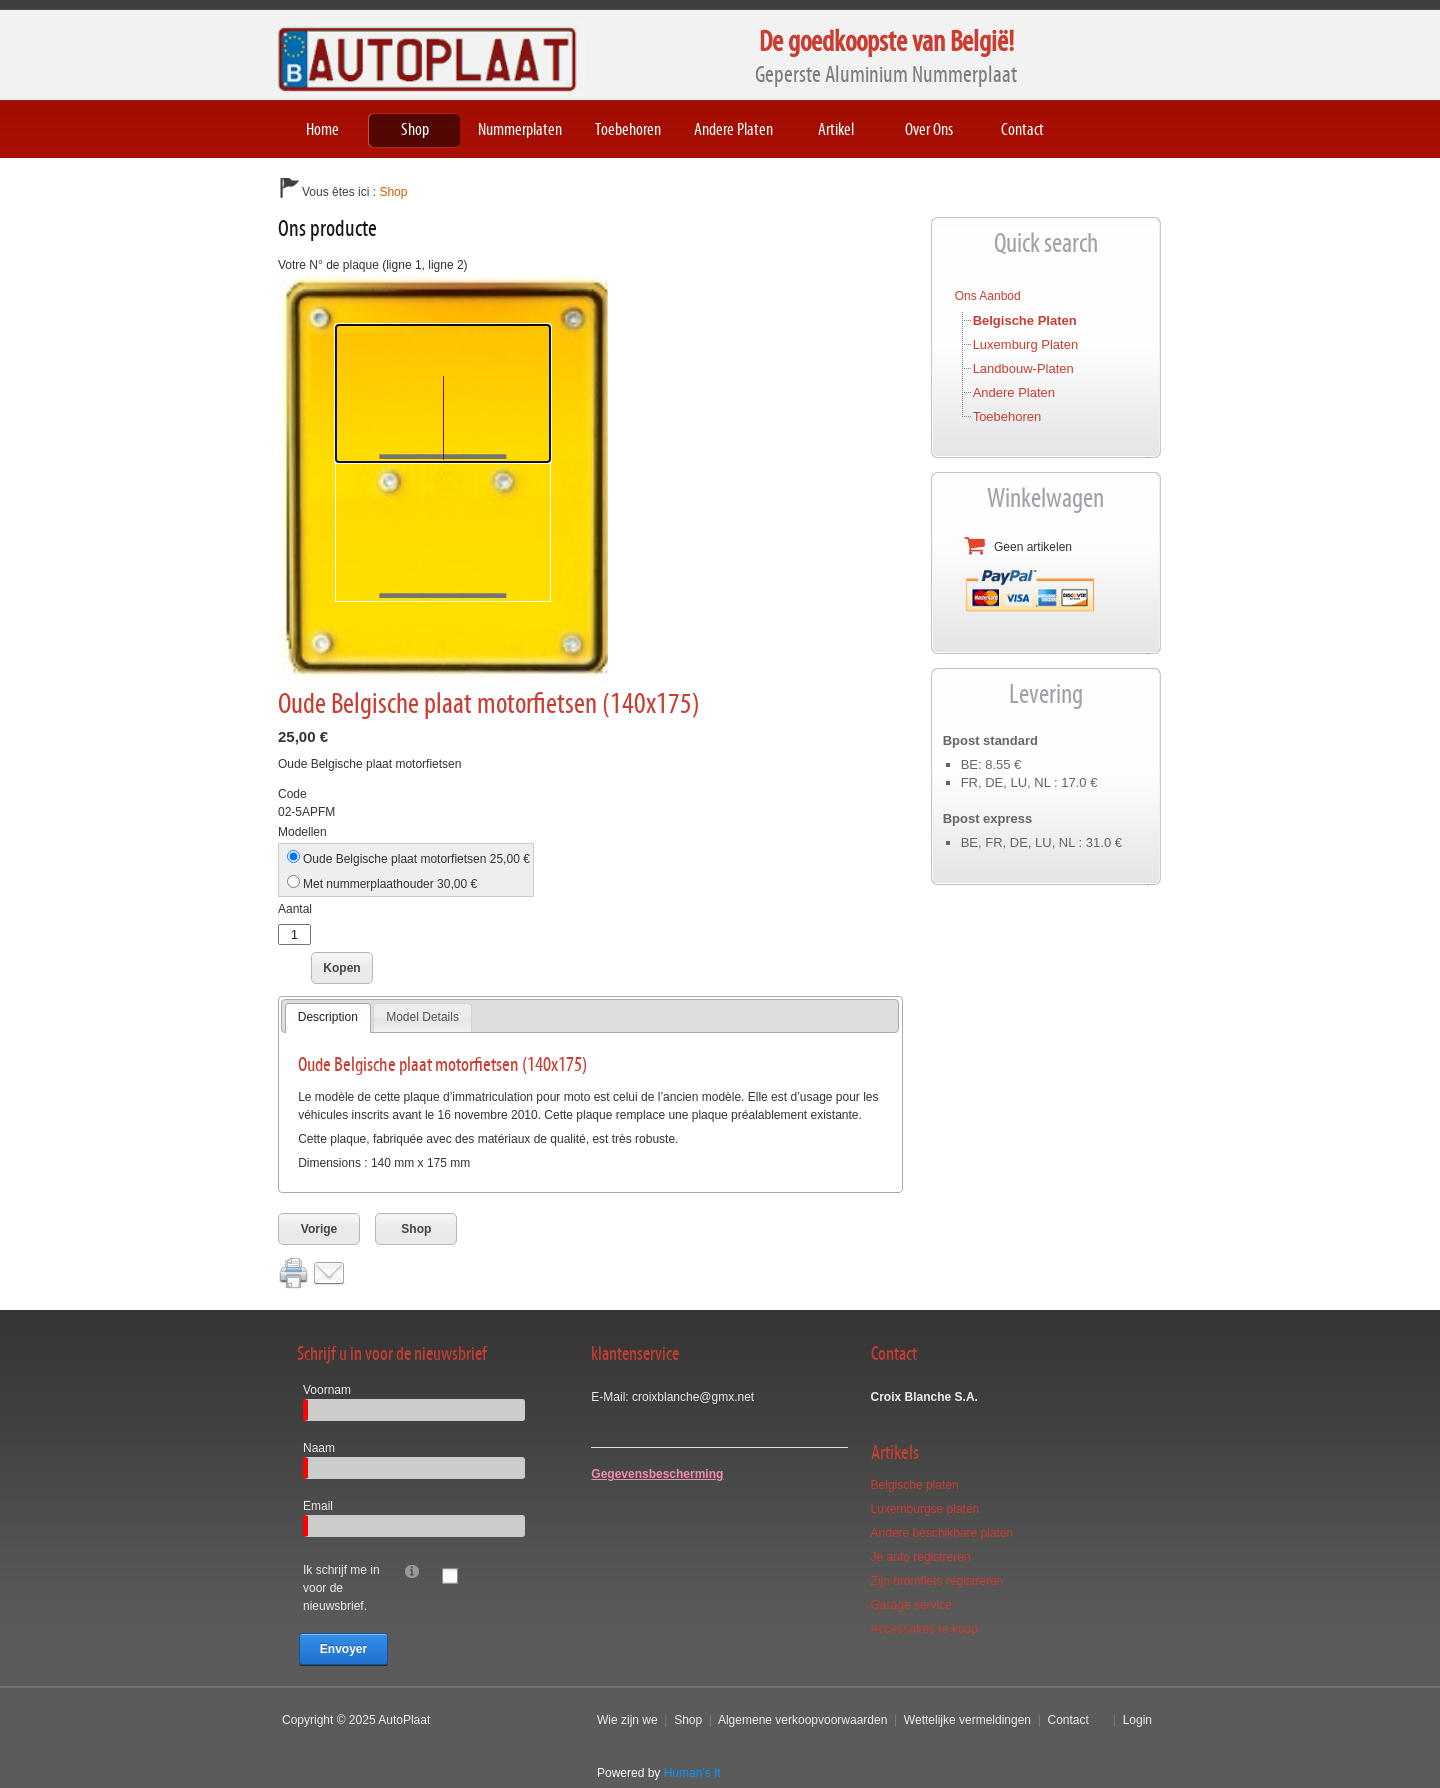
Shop (416, 1229)
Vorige (319, 1229)
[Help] (412, 1570)
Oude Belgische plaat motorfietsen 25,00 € (416, 859)
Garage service (911, 1605)
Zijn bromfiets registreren (937, 1581)
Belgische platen (1025, 320)
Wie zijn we (627, 1720)
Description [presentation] (328, 1017)
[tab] (328, 1018)
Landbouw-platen (1023, 368)
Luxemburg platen (1026, 344)
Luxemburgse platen (925, 1509)
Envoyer (343, 1649)
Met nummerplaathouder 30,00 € (390, 884)
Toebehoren (1007, 416)
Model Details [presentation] (422, 1017)
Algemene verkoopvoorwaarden (802, 1720)
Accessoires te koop (924, 1629)
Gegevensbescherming (657, 1474)
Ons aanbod (988, 296)
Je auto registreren (921, 1557)
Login (1137, 1720)
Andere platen (1014, 392)
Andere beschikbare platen (942, 1533)
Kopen (341, 968)
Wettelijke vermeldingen (967, 1720)
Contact (1067, 1720)
